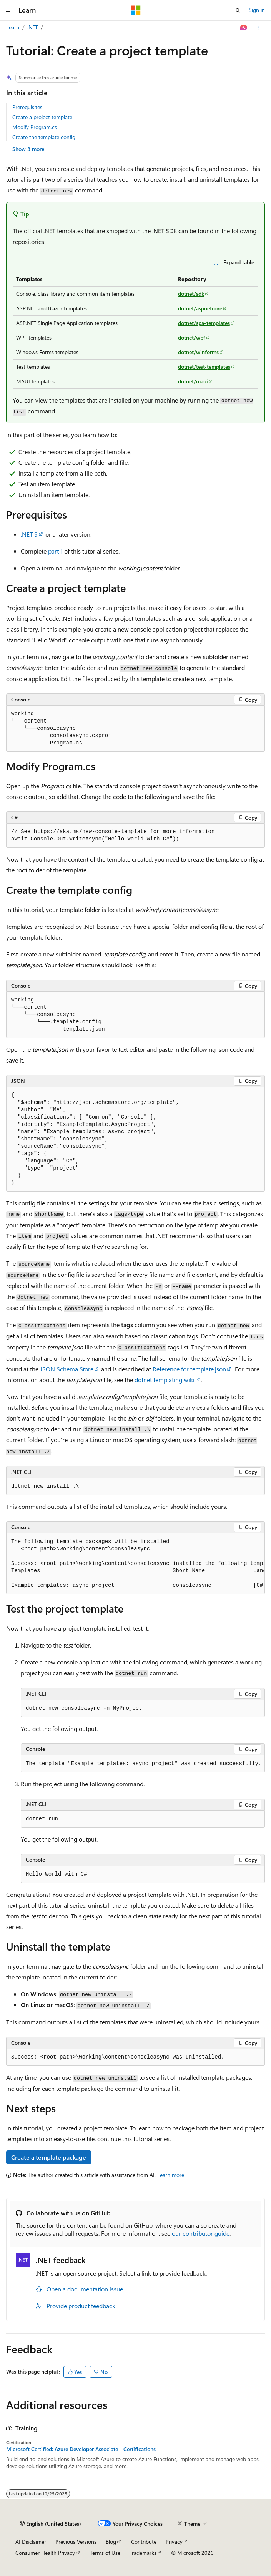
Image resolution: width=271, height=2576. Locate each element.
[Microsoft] (136, 10)
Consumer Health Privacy (45, 2552)
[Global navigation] (7, 10)
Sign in (257, 9)
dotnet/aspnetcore (200, 308)
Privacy (174, 2541)
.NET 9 (29, 534)
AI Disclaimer (30, 2541)
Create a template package (48, 2157)
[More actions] (258, 28)
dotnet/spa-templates (204, 323)
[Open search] (238, 10)
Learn (12, 27)
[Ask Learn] (243, 28)
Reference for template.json (189, 1369)
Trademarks (143, 2552)
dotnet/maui (193, 381)
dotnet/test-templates (204, 366)
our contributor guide (200, 2233)
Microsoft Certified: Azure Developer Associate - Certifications (81, 2449)
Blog (111, 2541)
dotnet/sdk (191, 293)
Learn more (170, 2174)
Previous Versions (75, 2541)
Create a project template (42, 117)
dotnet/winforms (198, 352)
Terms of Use (105, 2552)
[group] (135, 1563)
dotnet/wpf (191, 337)
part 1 (55, 551)
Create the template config (43, 137)
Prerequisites (27, 107)
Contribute (143, 2541)
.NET (32, 27)
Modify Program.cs (34, 127)
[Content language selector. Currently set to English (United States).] (50, 2524)
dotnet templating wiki (165, 1380)
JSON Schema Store (66, 1369)
